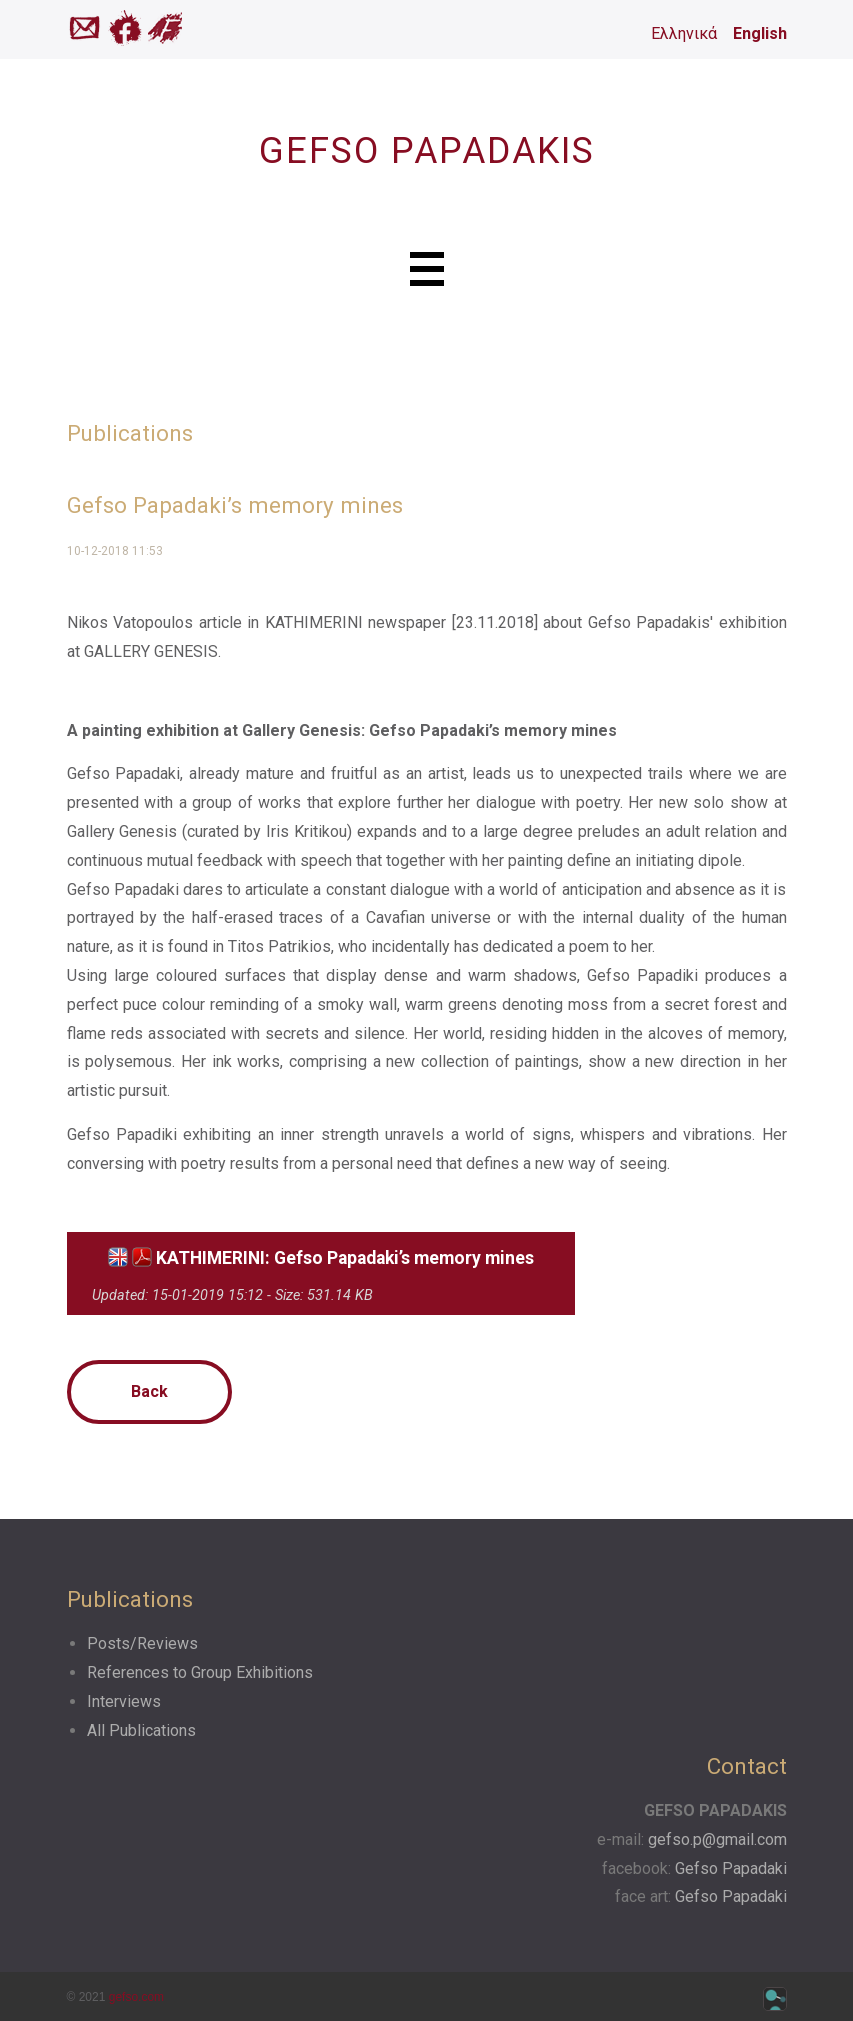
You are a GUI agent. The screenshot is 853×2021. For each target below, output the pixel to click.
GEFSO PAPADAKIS (427, 151)
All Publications (141, 1730)
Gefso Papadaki (731, 1868)
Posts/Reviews (142, 1643)
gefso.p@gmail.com (717, 1839)
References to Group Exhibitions (200, 1672)
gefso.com (136, 1997)
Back (149, 1391)
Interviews (124, 1701)
